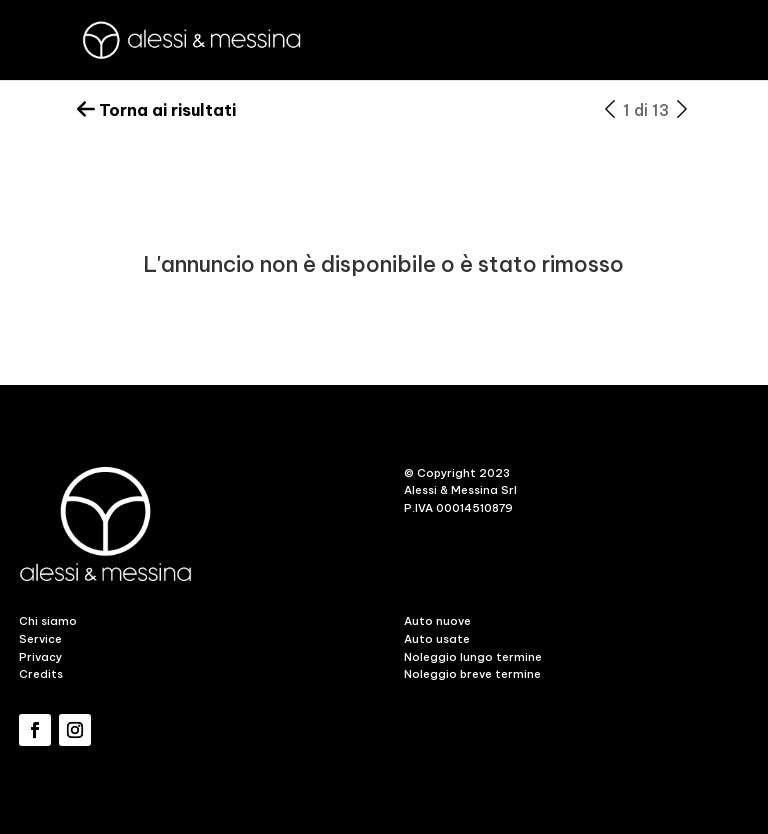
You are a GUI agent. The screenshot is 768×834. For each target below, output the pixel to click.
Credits (41, 674)
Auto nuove (437, 621)
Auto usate (437, 639)
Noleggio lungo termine (473, 657)
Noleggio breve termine (472, 674)
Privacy (40, 657)
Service (40, 639)
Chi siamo (48, 621)
